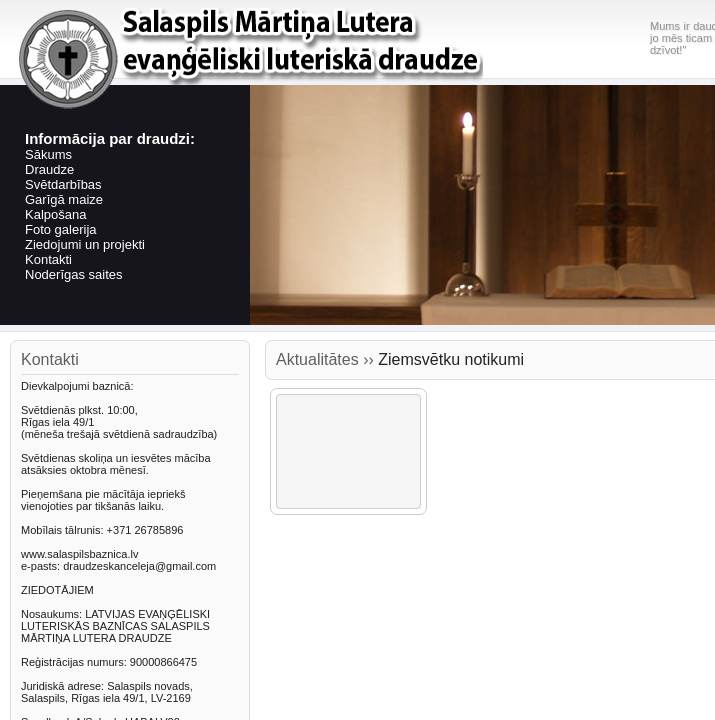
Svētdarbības (63, 184)
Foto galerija (61, 229)
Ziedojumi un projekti (85, 244)
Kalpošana (55, 214)
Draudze (49, 169)
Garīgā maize (64, 199)
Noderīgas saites (74, 274)
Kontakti (48, 259)
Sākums (48, 154)
